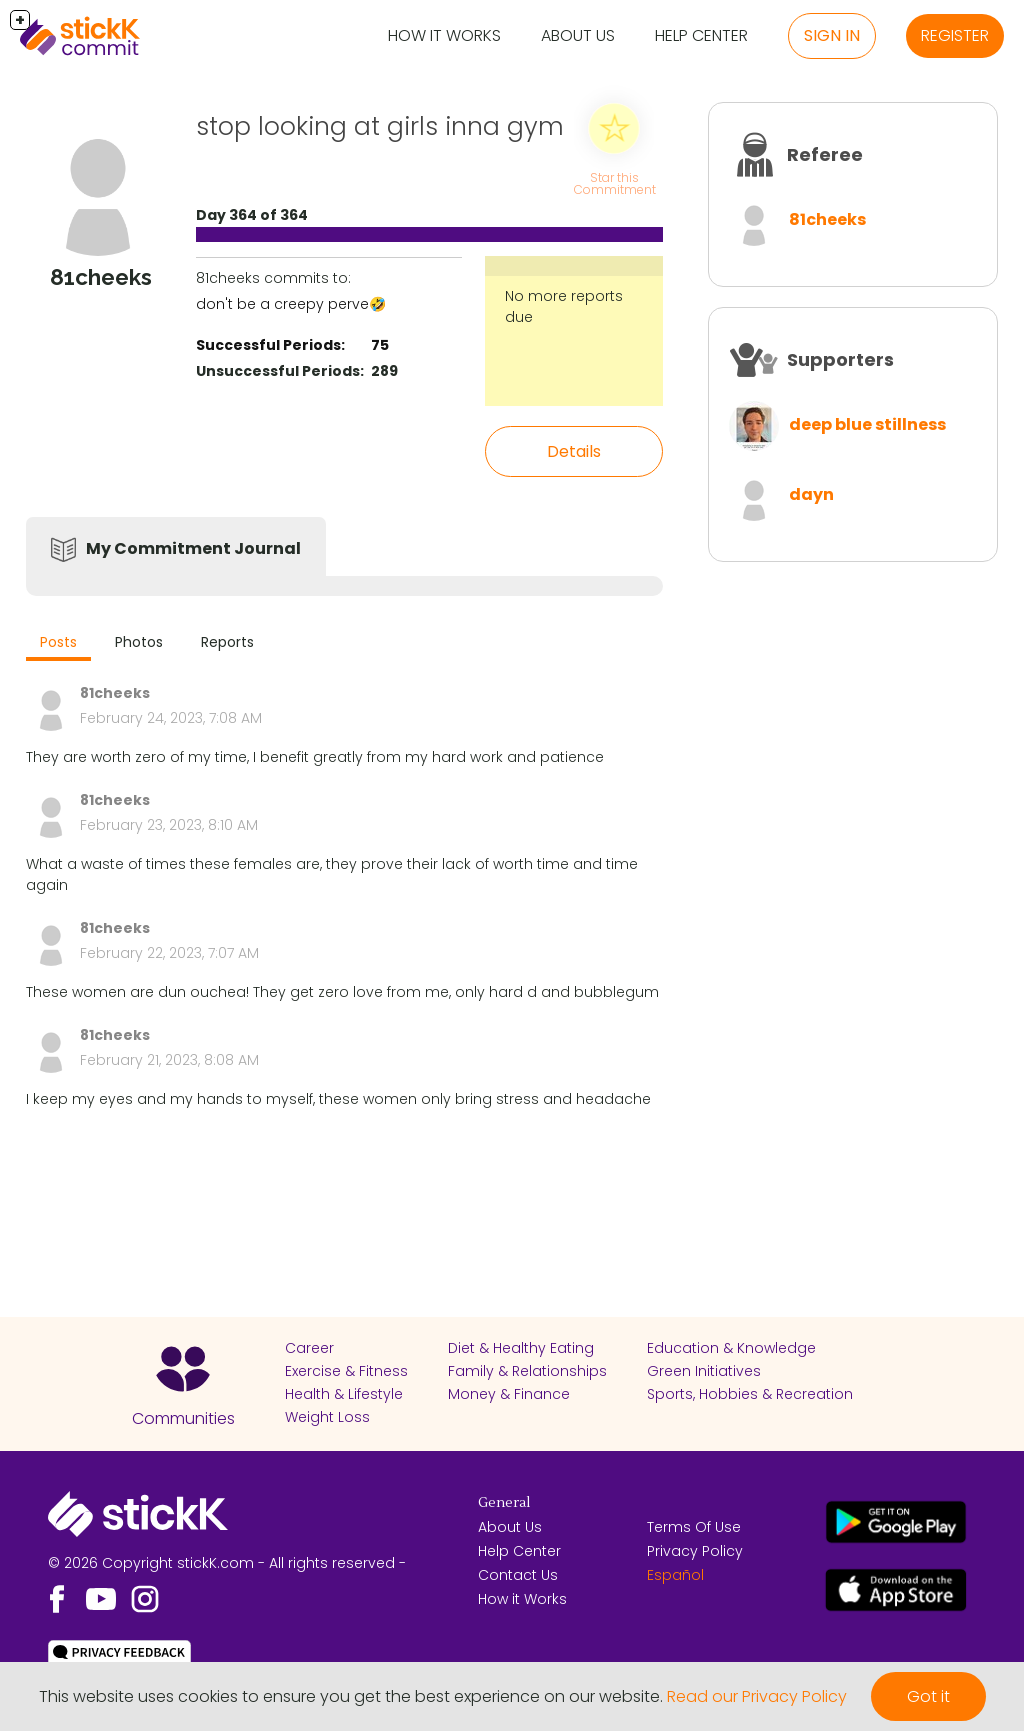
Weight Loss (327, 1417)
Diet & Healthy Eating (521, 1348)
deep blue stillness (867, 424)
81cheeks (827, 219)
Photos (139, 642)
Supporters (840, 359)
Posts (58, 642)
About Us (578, 35)
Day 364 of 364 (252, 215)
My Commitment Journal (193, 548)
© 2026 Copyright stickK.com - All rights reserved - (227, 1563)
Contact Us (518, 1575)
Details (574, 451)
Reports (227, 642)
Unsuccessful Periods (278, 371)
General (504, 1503)
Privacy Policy (695, 1551)
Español (675, 1575)
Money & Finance (509, 1394)
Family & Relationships (527, 1371)
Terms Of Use (694, 1527)
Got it (928, 1696)
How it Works (444, 35)
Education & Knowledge (731, 1348)
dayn (811, 494)
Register (955, 35)
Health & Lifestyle (344, 1394)
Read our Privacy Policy (757, 1696)
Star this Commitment (615, 183)
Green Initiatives (704, 1371)
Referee (825, 154)
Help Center (701, 35)
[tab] (58, 644)
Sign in (832, 35)
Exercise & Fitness (346, 1371)
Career (309, 1348)
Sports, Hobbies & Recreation (750, 1394)
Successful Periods (268, 345)
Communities (183, 1418)
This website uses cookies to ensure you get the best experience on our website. (351, 1696)
